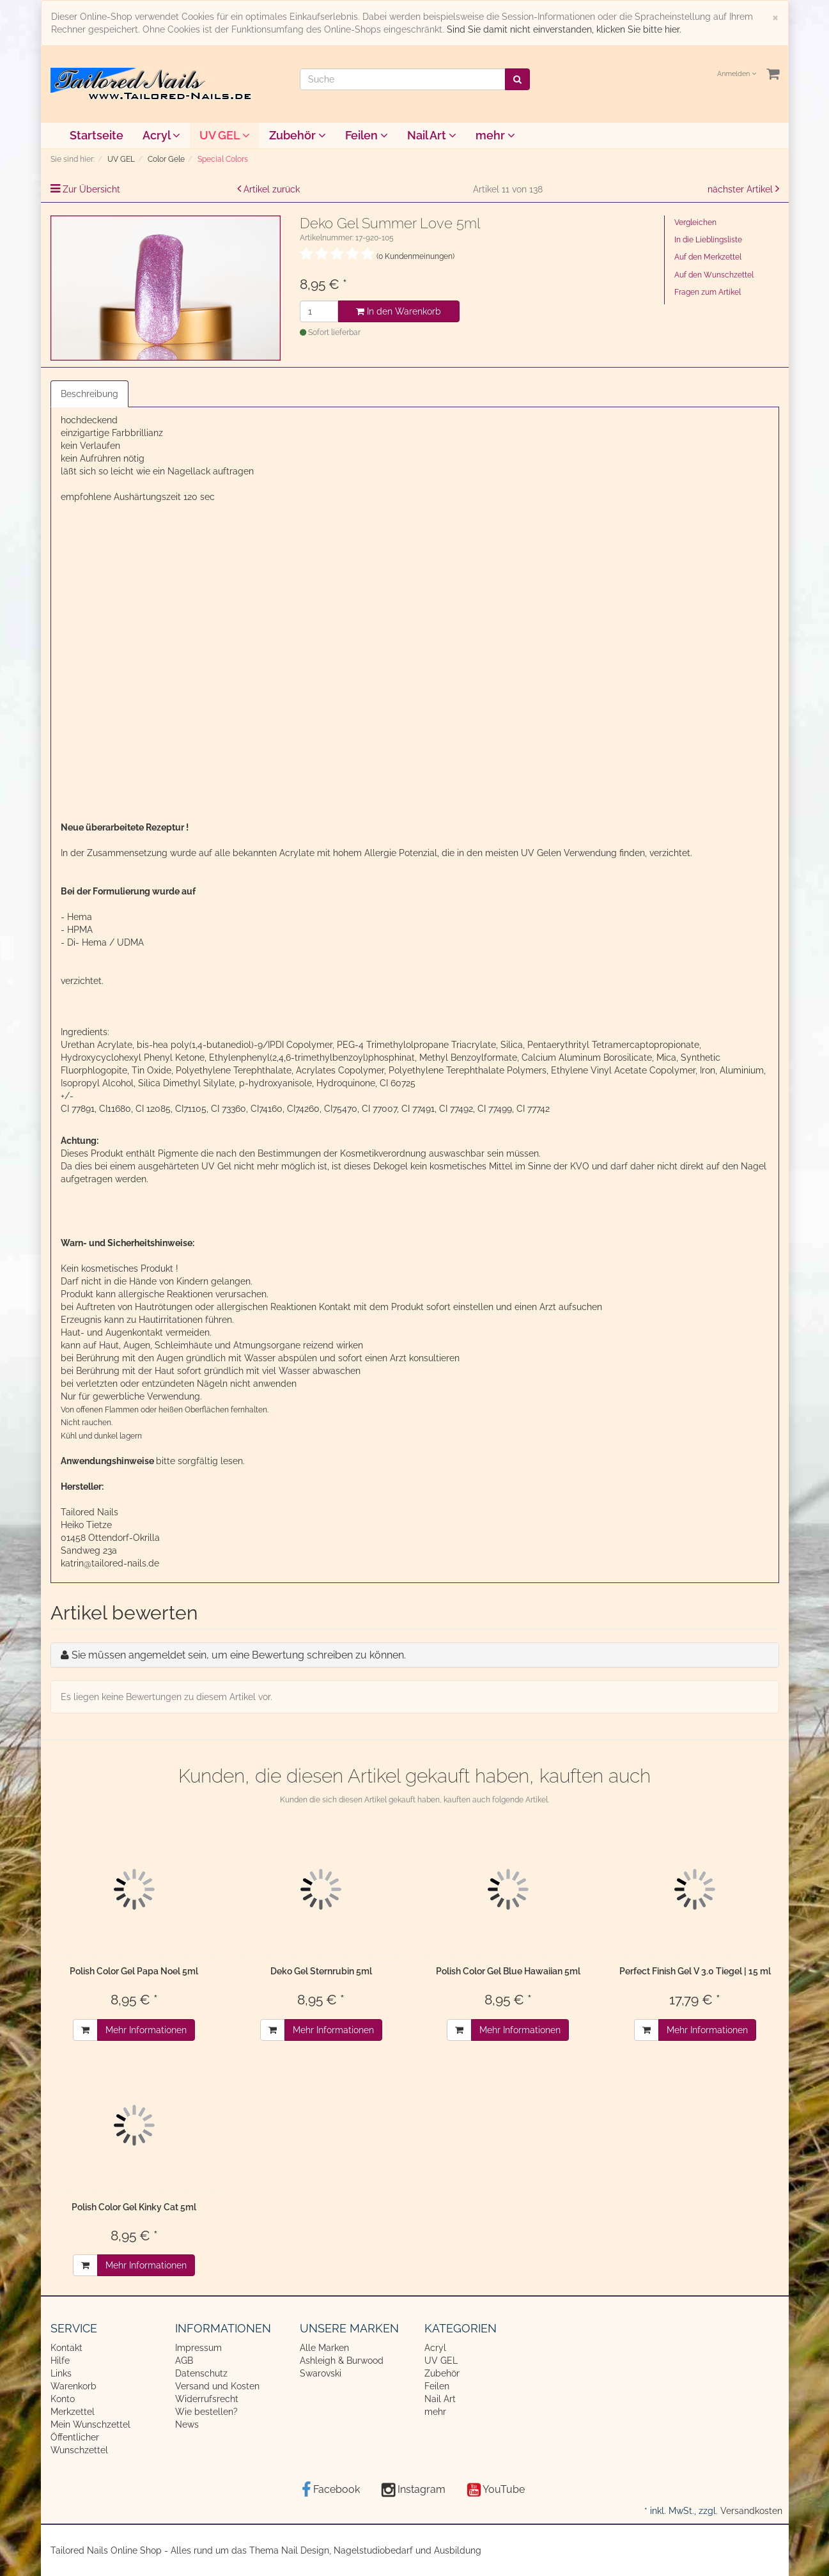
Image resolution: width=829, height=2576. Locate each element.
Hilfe (60, 2360)
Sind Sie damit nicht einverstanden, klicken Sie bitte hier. (564, 29)
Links (61, 2373)
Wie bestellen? (206, 2412)
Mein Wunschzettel (90, 2424)
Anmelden (736, 74)
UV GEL (224, 135)
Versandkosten (751, 2511)
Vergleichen (695, 222)
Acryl (161, 135)
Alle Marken (324, 2348)
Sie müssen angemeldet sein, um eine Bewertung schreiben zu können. (239, 1655)
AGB (184, 2360)
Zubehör (297, 135)
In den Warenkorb (398, 311)
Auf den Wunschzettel (714, 274)
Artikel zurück (272, 189)
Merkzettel (72, 2412)
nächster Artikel (741, 189)
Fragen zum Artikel (707, 292)
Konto (62, 2399)
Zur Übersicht (91, 189)
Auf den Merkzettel (707, 257)
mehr (495, 135)
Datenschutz (201, 2373)
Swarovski (320, 2373)
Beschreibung (89, 394)
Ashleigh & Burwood (342, 2360)
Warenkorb (73, 2386)
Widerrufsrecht (206, 2399)
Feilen (366, 135)
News (187, 2424)
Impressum (198, 2348)
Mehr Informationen (146, 2030)
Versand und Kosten (217, 2386)
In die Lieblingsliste (708, 239)
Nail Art (431, 135)
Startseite (96, 135)
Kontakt (66, 2348)
